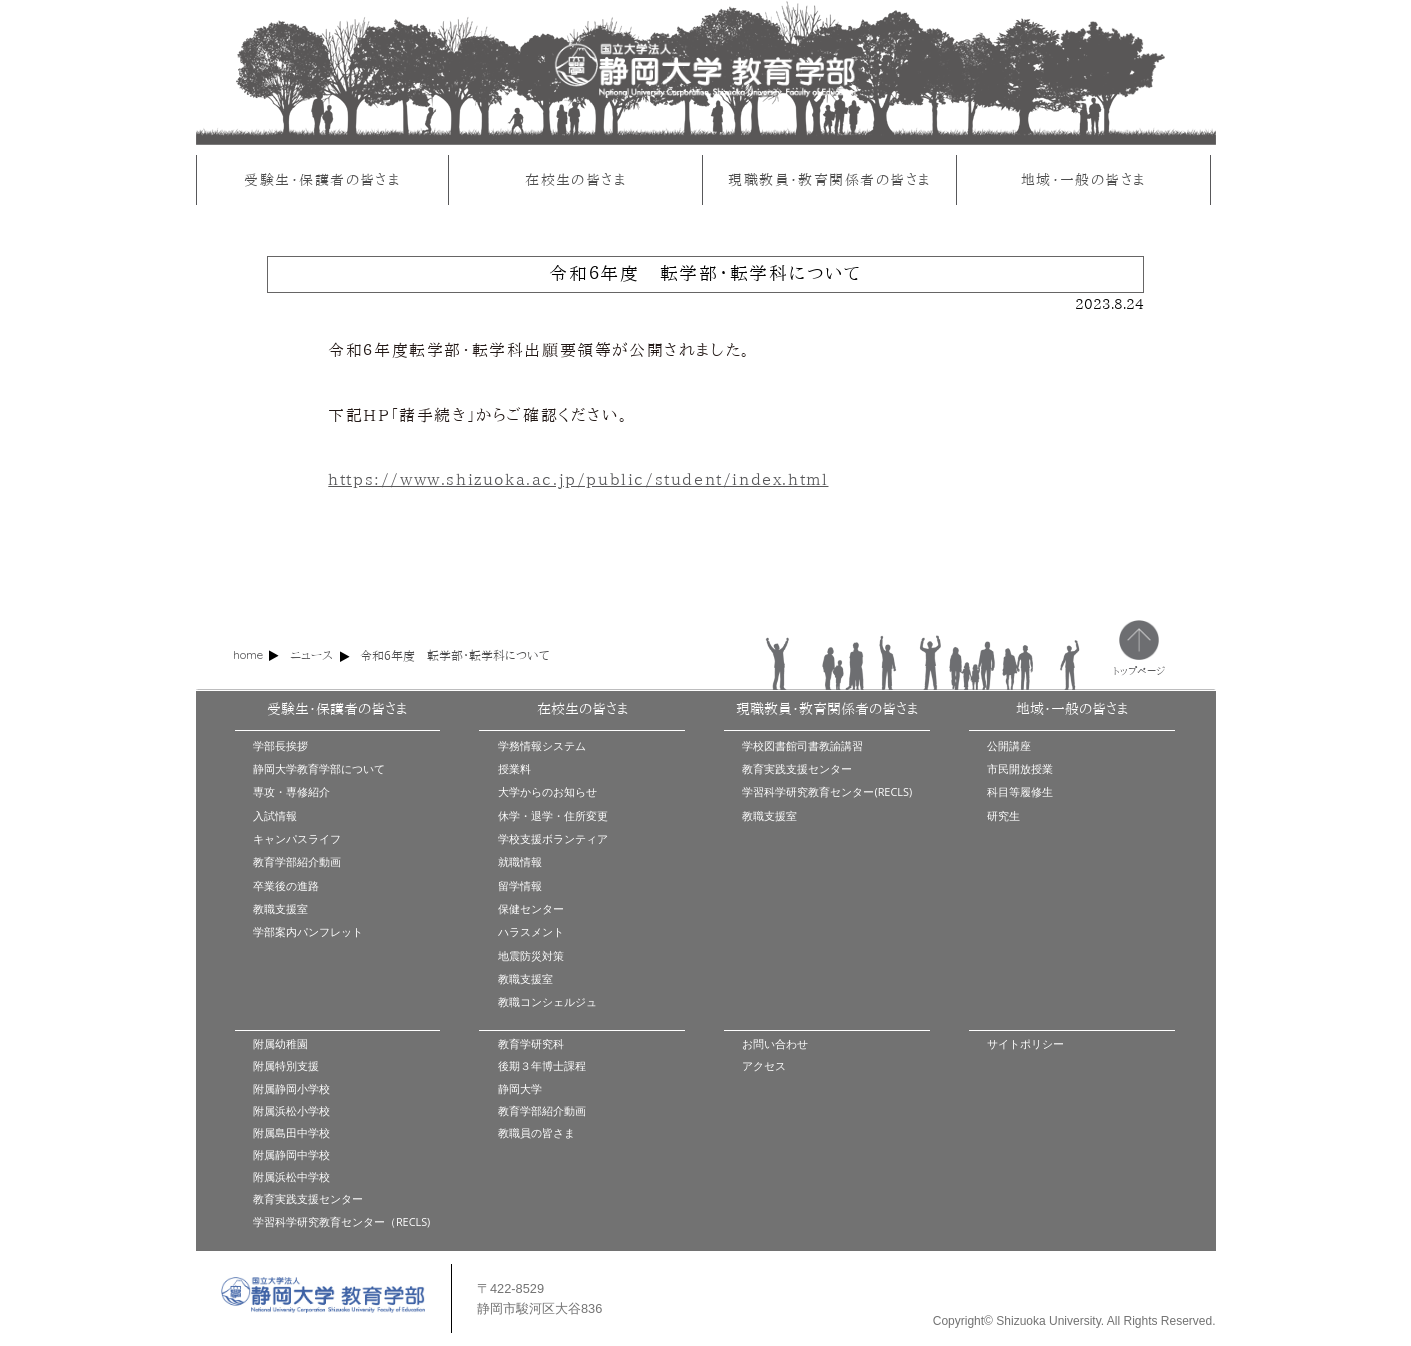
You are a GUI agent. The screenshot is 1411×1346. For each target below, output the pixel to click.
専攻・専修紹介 (291, 791)
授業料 (514, 768)
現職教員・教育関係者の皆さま (829, 179)
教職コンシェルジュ (547, 1001)
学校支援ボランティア (553, 838)
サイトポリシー (1025, 1043)
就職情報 (520, 861)
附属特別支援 (286, 1065)
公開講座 (1009, 745)
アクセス (764, 1065)
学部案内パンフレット (308, 931)
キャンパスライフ (297, 838)
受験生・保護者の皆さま (322, 179)
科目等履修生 (1020, 791)
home (248, 654)
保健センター (531, 908)
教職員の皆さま (536, 1132)
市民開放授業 (1020, 768)
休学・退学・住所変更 (553, 815)
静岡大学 (520, 1088)
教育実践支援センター (797, 768)
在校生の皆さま (575, 179)
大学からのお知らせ (547, 791)
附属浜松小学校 (291, 1110)
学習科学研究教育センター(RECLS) (827, 791)
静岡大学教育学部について (319, 768)
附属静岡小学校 (291, 1088)
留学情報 (520, 885)
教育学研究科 (531, 1043)
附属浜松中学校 (291, 1176)
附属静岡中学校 (291, 1154)
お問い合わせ (775, 1043)
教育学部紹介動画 (297, 861)
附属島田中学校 (291, 1132)
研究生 (1003, 815)
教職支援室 (280, 908)
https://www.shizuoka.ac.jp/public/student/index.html (578, 479)
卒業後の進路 (286, 885)
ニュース (311, 655)
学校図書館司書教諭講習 (802, 745)
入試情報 (275, 815)
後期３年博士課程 (542, 1065)
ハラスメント (531, 931)
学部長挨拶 (280, 745)
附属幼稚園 (280, 1043)
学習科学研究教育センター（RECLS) (341, 1221)
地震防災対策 (531, 955)
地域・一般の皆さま (1083, 179)
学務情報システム (542, 745)
